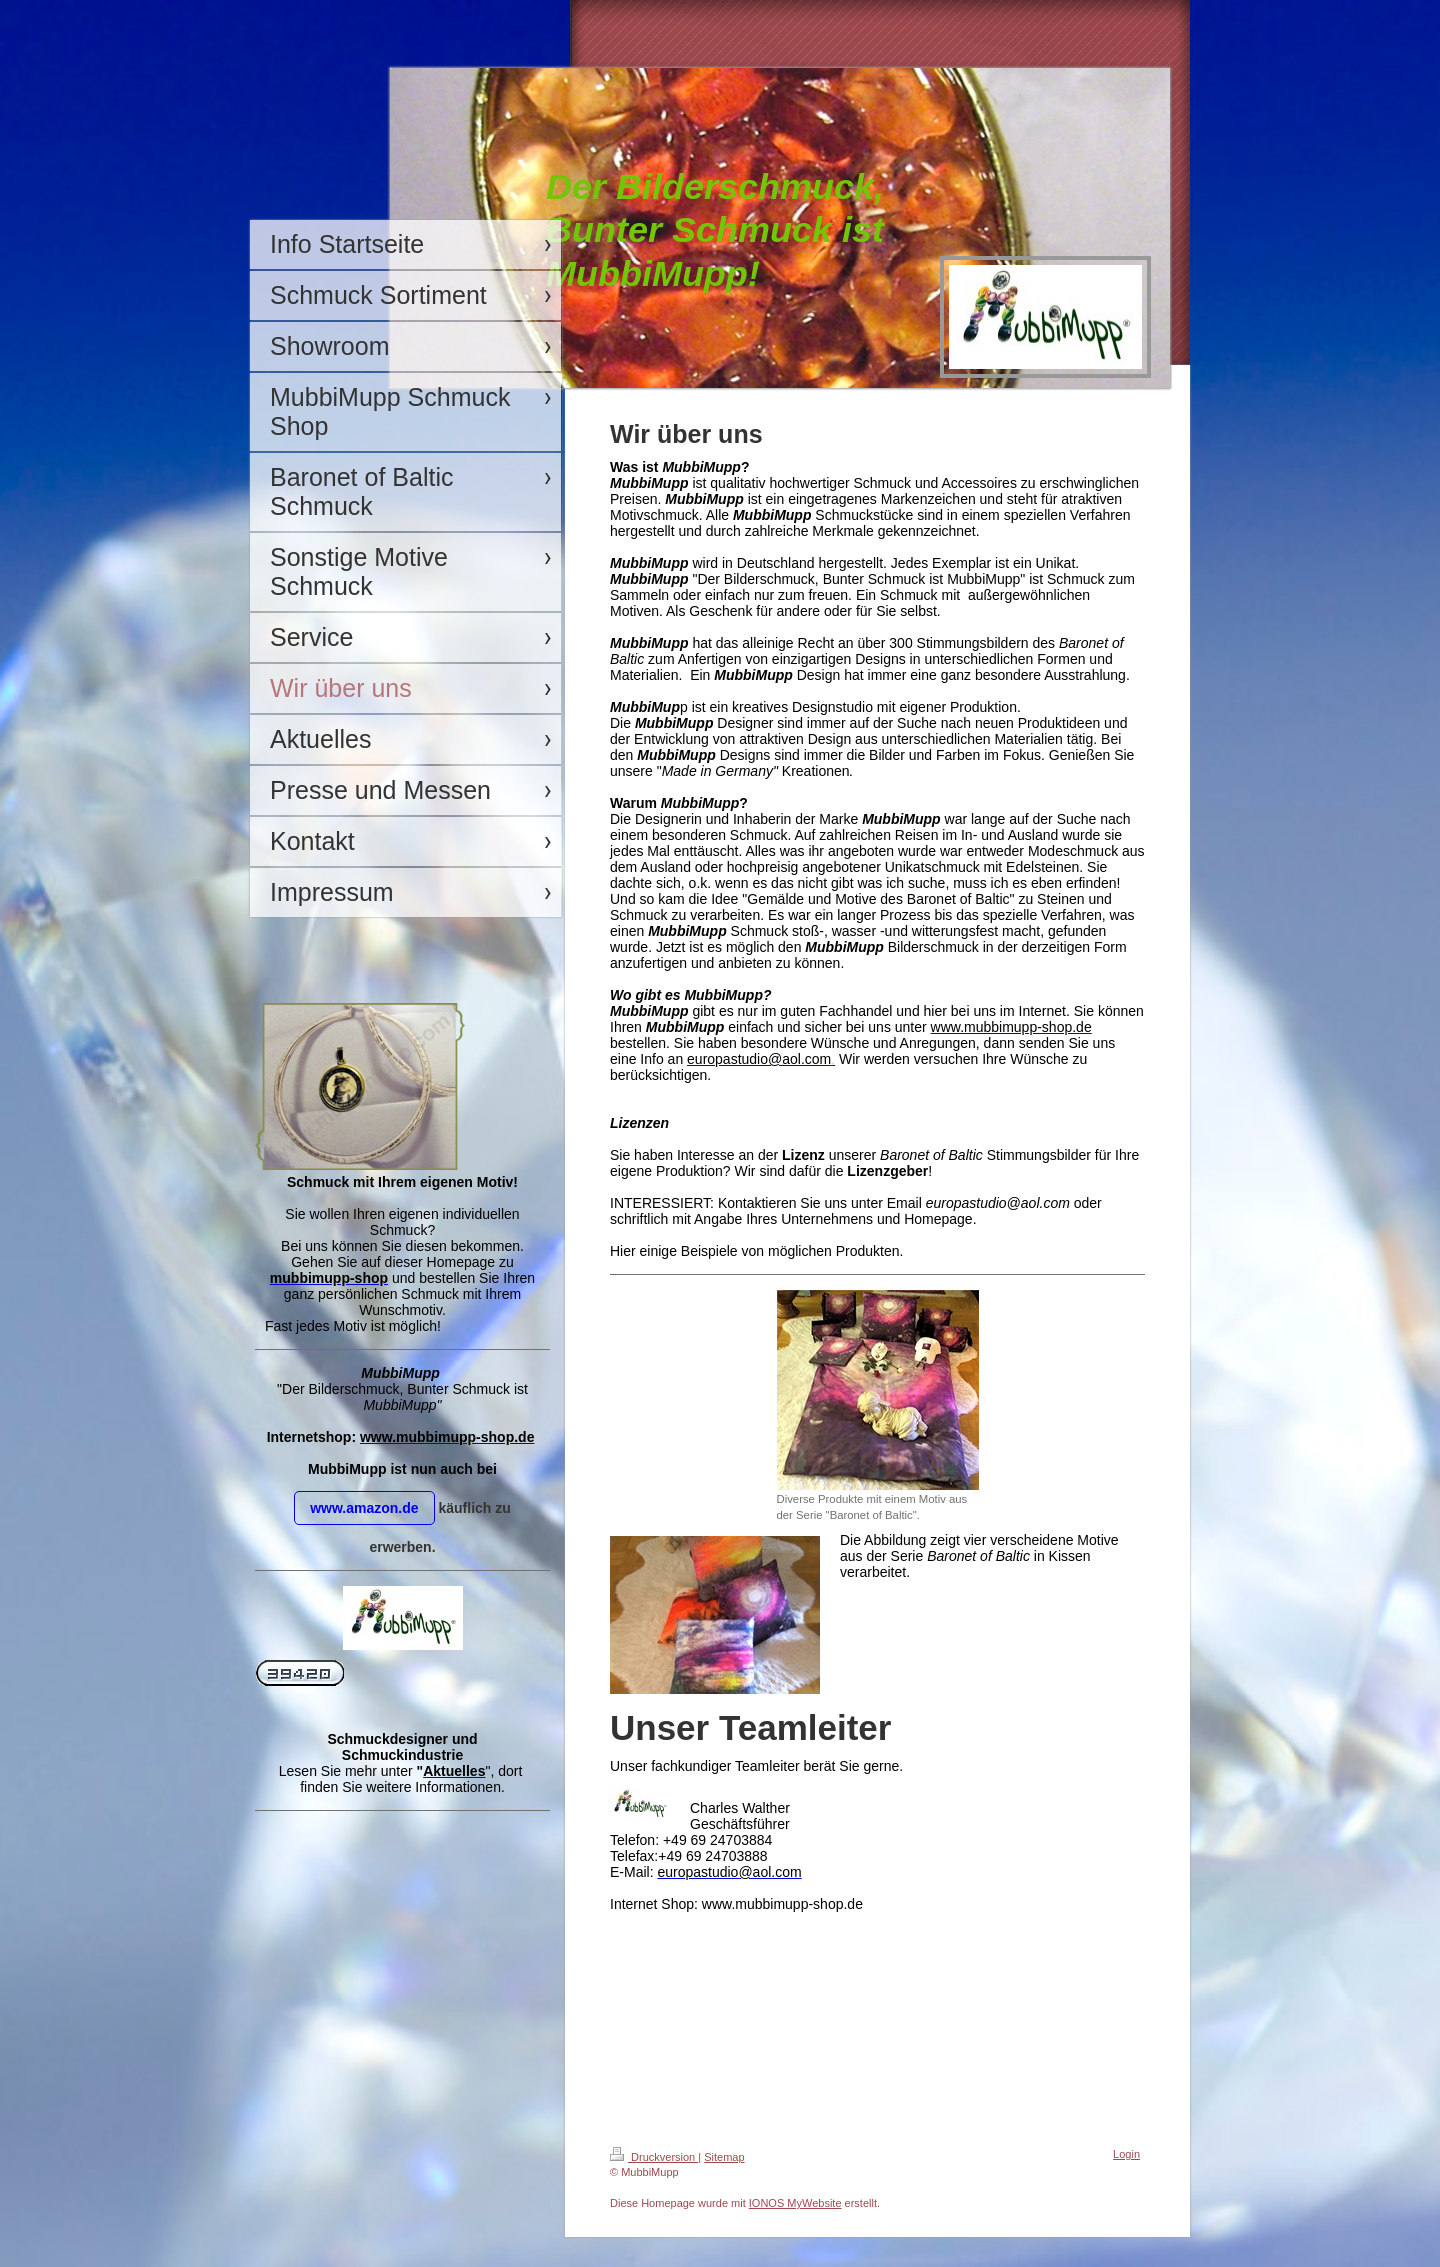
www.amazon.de (364, 1508)
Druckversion (654, 2157)
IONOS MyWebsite (795, 2203)
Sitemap (724, 2157)
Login (1126, 2154)
